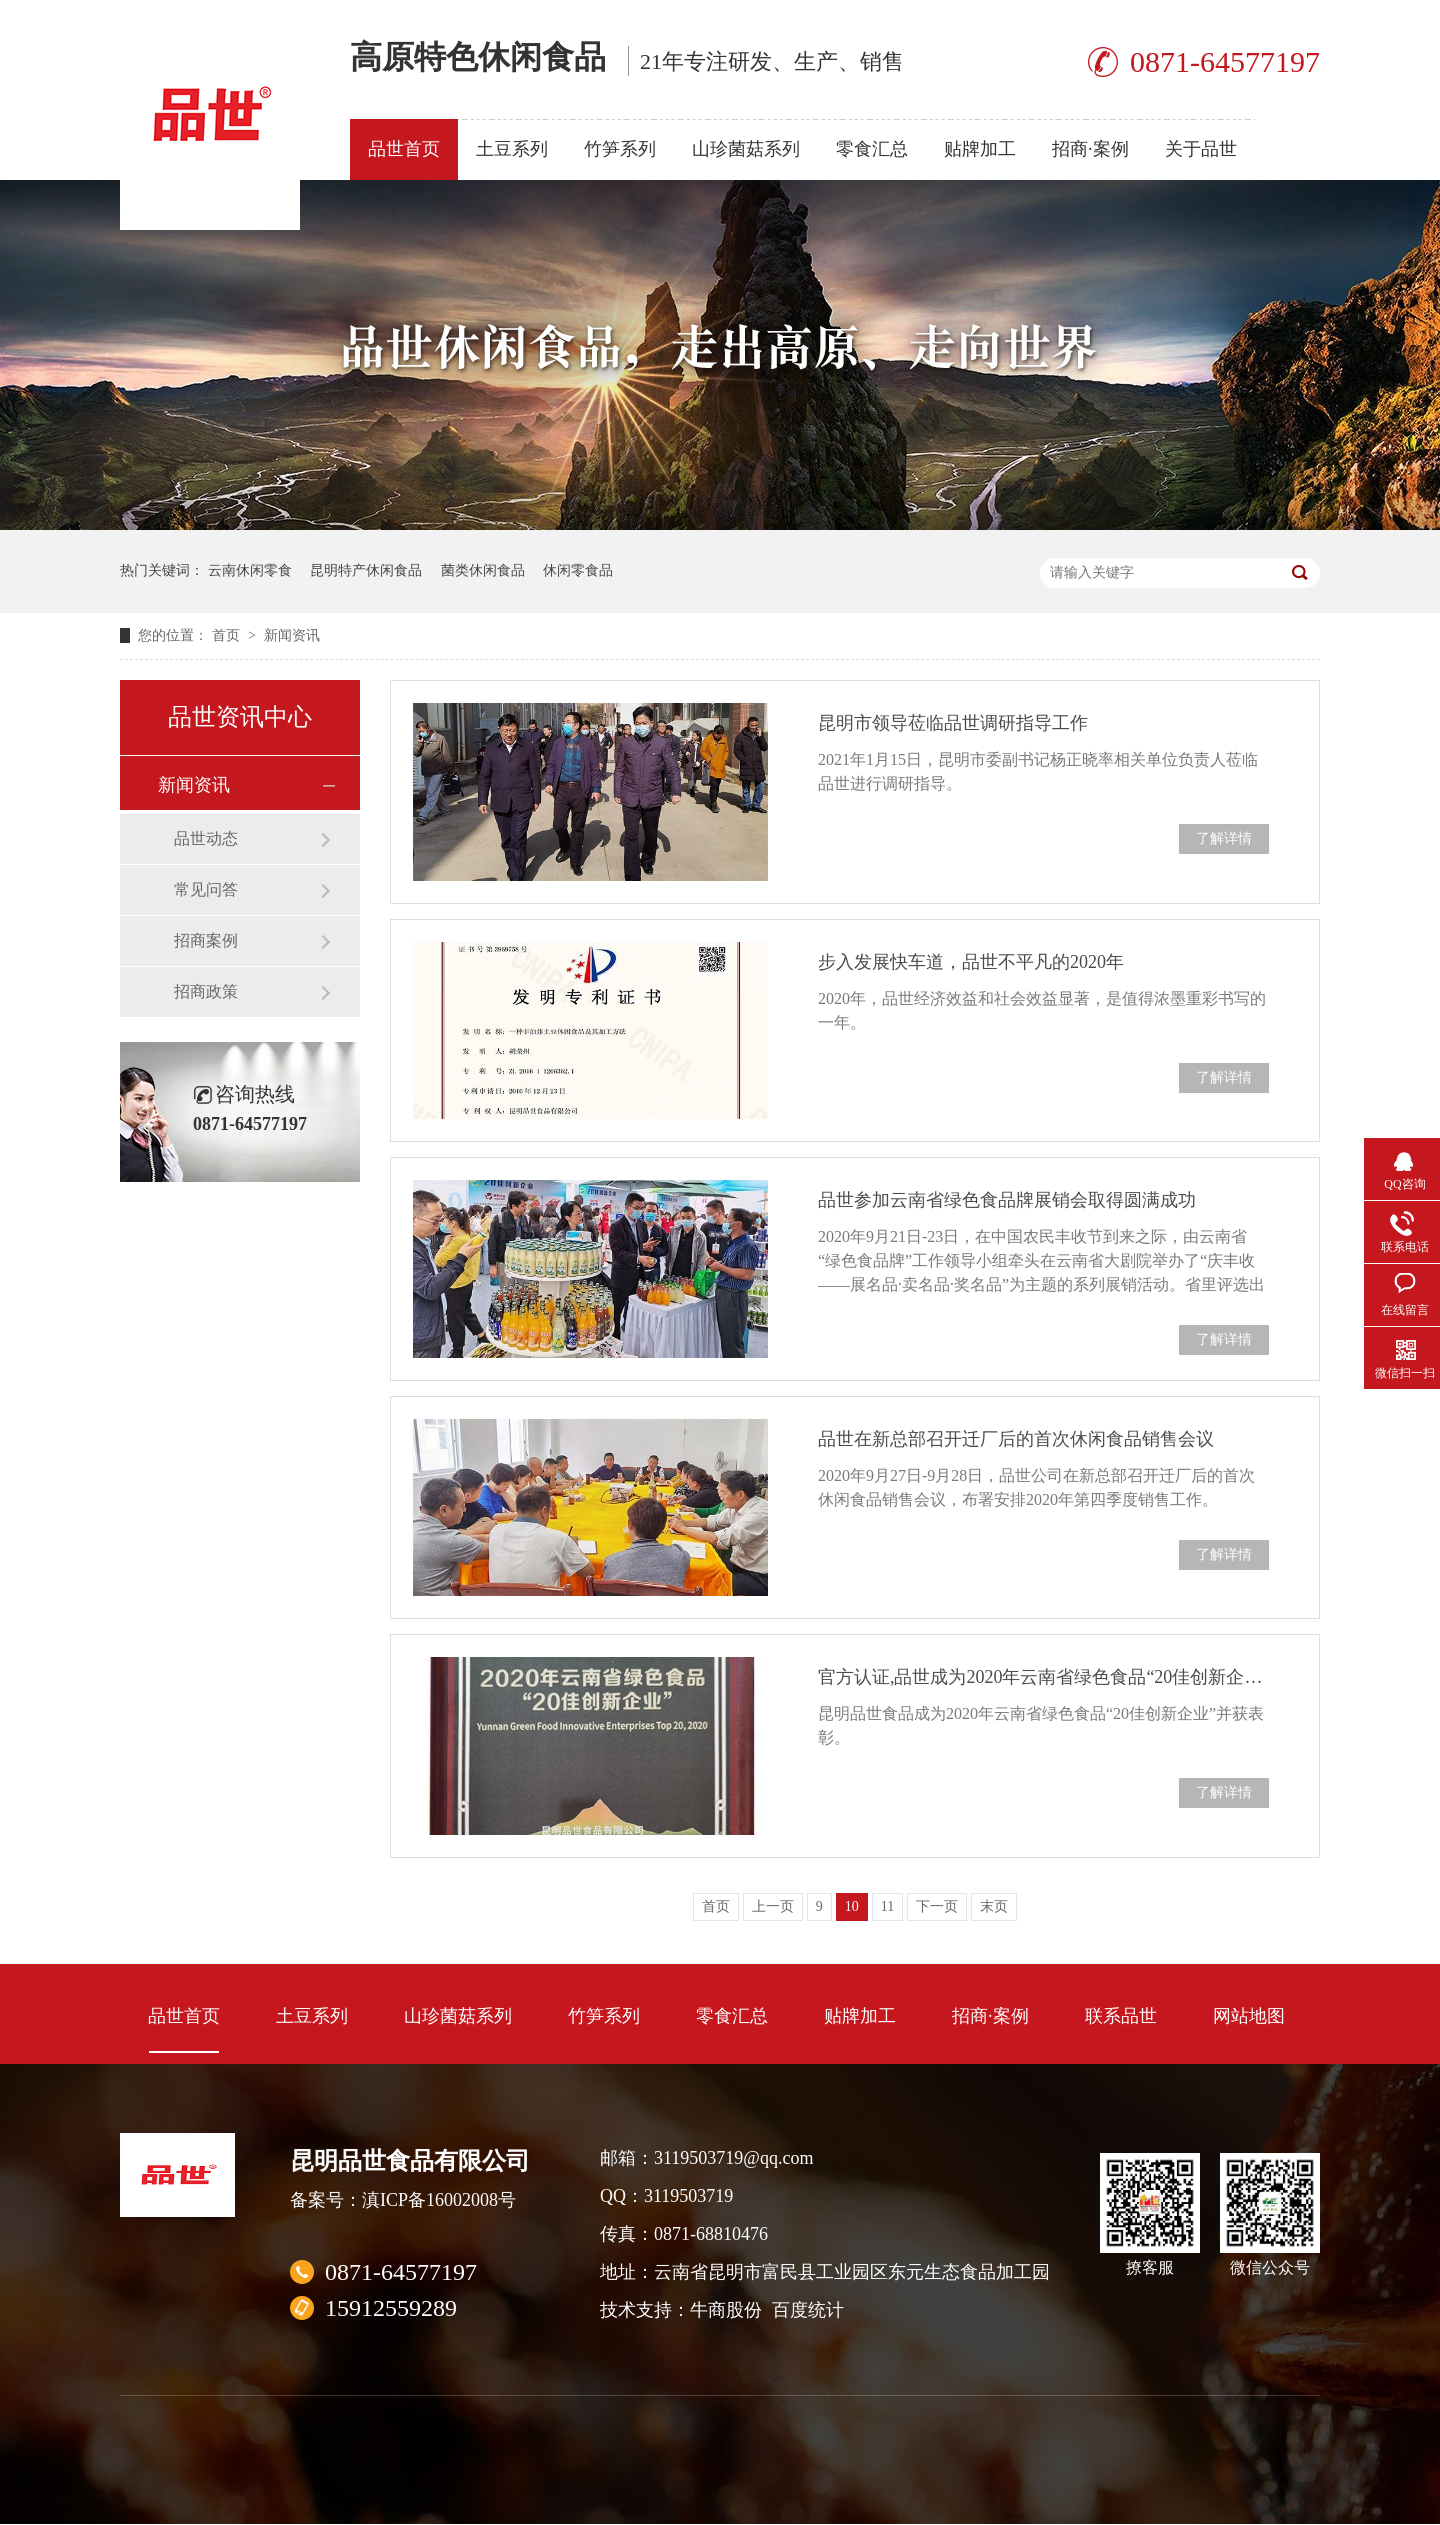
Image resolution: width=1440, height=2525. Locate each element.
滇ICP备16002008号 (439, 2200)
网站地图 (1249, 2016)
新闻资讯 (292, 635)
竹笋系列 (620, 149)
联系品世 (1121, 2016)
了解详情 (1224, 838)
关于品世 (1201, 149)
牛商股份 (726, 2310)
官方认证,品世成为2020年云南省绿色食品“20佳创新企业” (1043, 1677)
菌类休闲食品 (483, 570)
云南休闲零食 (250, 570)
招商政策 (206, 991)
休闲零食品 (578, 570)
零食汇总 (872, 149)
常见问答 (206, 889)
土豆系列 (512, 149)
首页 (228, 635)
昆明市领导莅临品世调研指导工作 (953, 723)
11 (887, 1906)
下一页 (937, 1906)
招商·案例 (1090, 149)
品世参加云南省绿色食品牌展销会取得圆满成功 (1007, 1200)
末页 (994, 1906)
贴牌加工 (980, 149)
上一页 (773, 1906)
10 (852, 1906)
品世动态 (206, 838)
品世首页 (404, 149)
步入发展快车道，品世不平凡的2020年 (971, 962)
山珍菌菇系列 (746, 149)
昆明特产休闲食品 (366, 570)
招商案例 (206, 940)
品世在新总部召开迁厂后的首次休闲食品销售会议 (1016, 1439)
